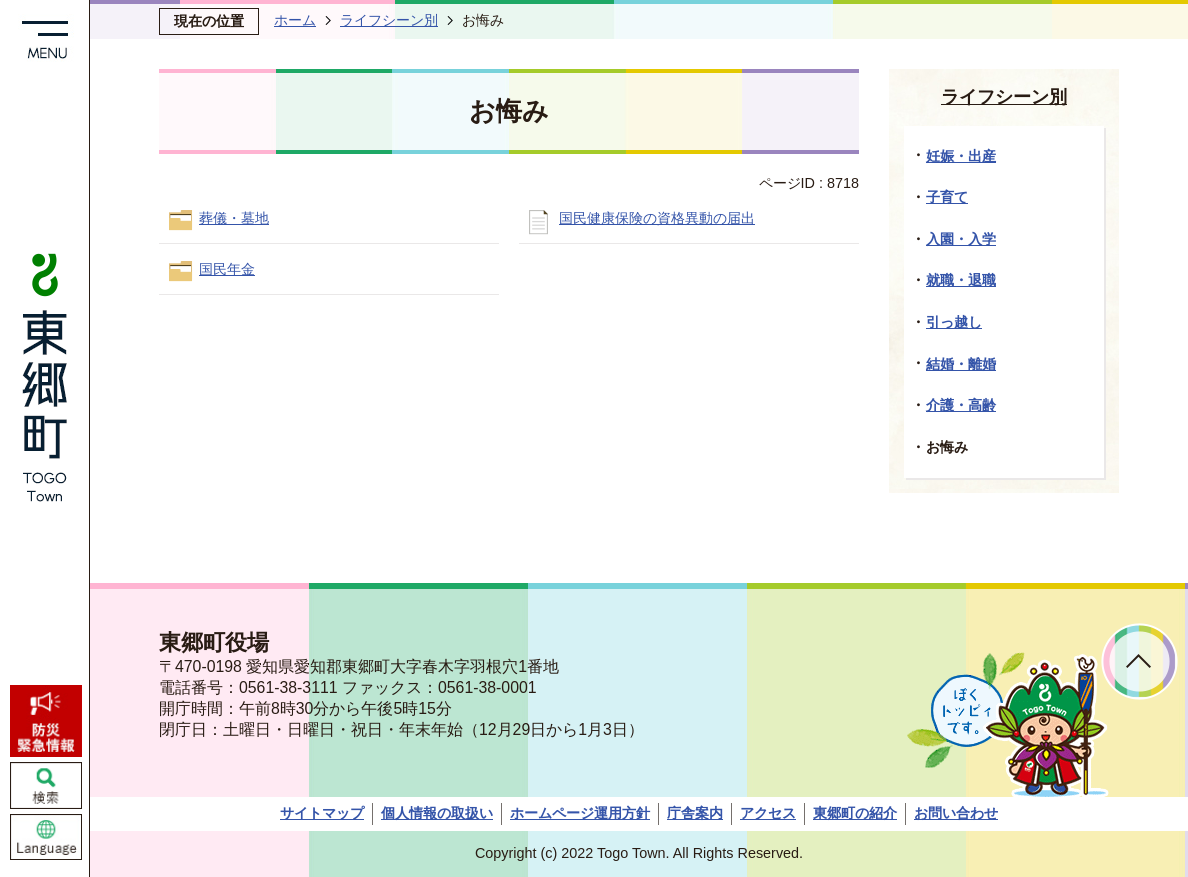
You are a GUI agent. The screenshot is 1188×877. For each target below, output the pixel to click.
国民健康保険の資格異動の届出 (657, 218)
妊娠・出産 (961, 156)
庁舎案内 (695, 813)
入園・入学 (961, 239)
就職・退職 (961, 280)
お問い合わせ (956, 813)
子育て (947, 197)
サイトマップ (322, 813)
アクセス (768, 813)
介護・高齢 (961, 405)
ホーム (295, 20)
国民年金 (227, 269)
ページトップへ (1139, 661)
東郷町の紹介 (855, 813)
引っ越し (954, 322)
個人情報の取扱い (437, 813)
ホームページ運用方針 (580, 813)
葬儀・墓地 (234, 218)
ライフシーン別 (389, 20)
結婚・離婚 (961, 364)
